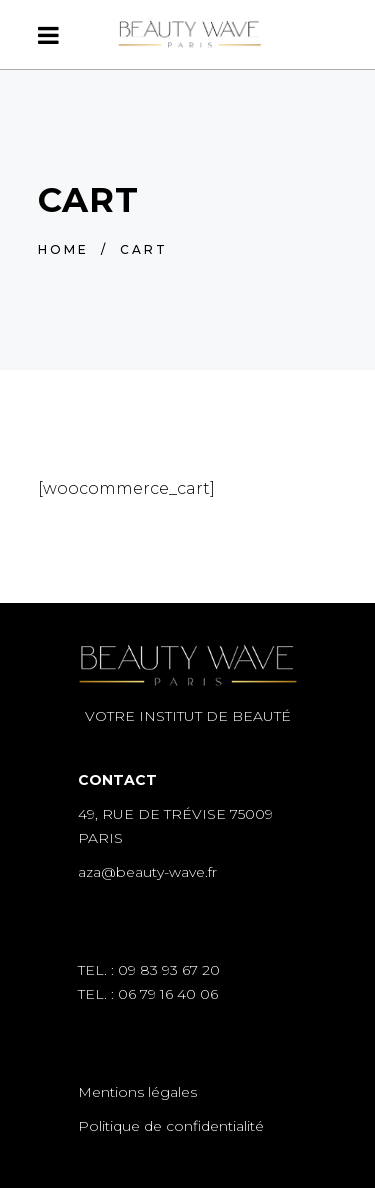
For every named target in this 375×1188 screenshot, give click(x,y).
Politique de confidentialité (171, 1126)
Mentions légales (137, 1092)
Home (63, 249)
